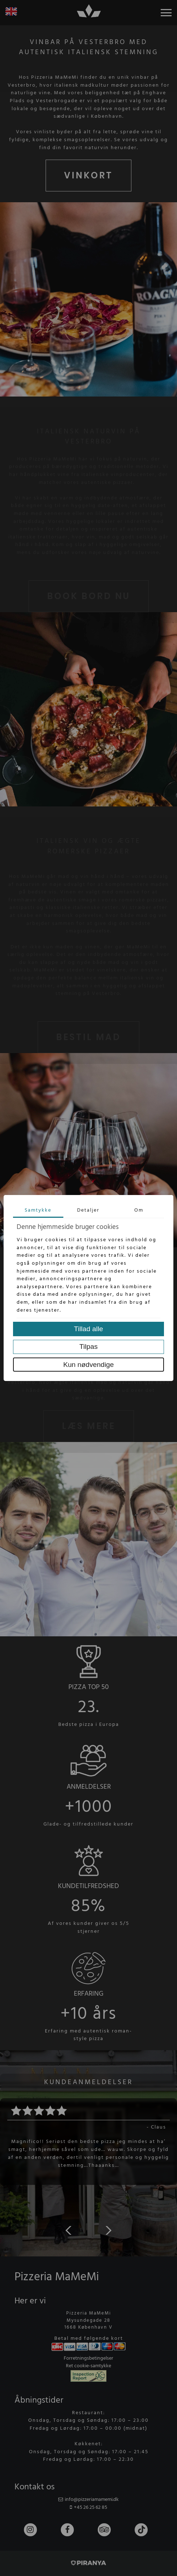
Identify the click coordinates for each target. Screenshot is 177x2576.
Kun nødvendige (88, 1364)
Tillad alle (88, 1329)
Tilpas (88, 1346)
